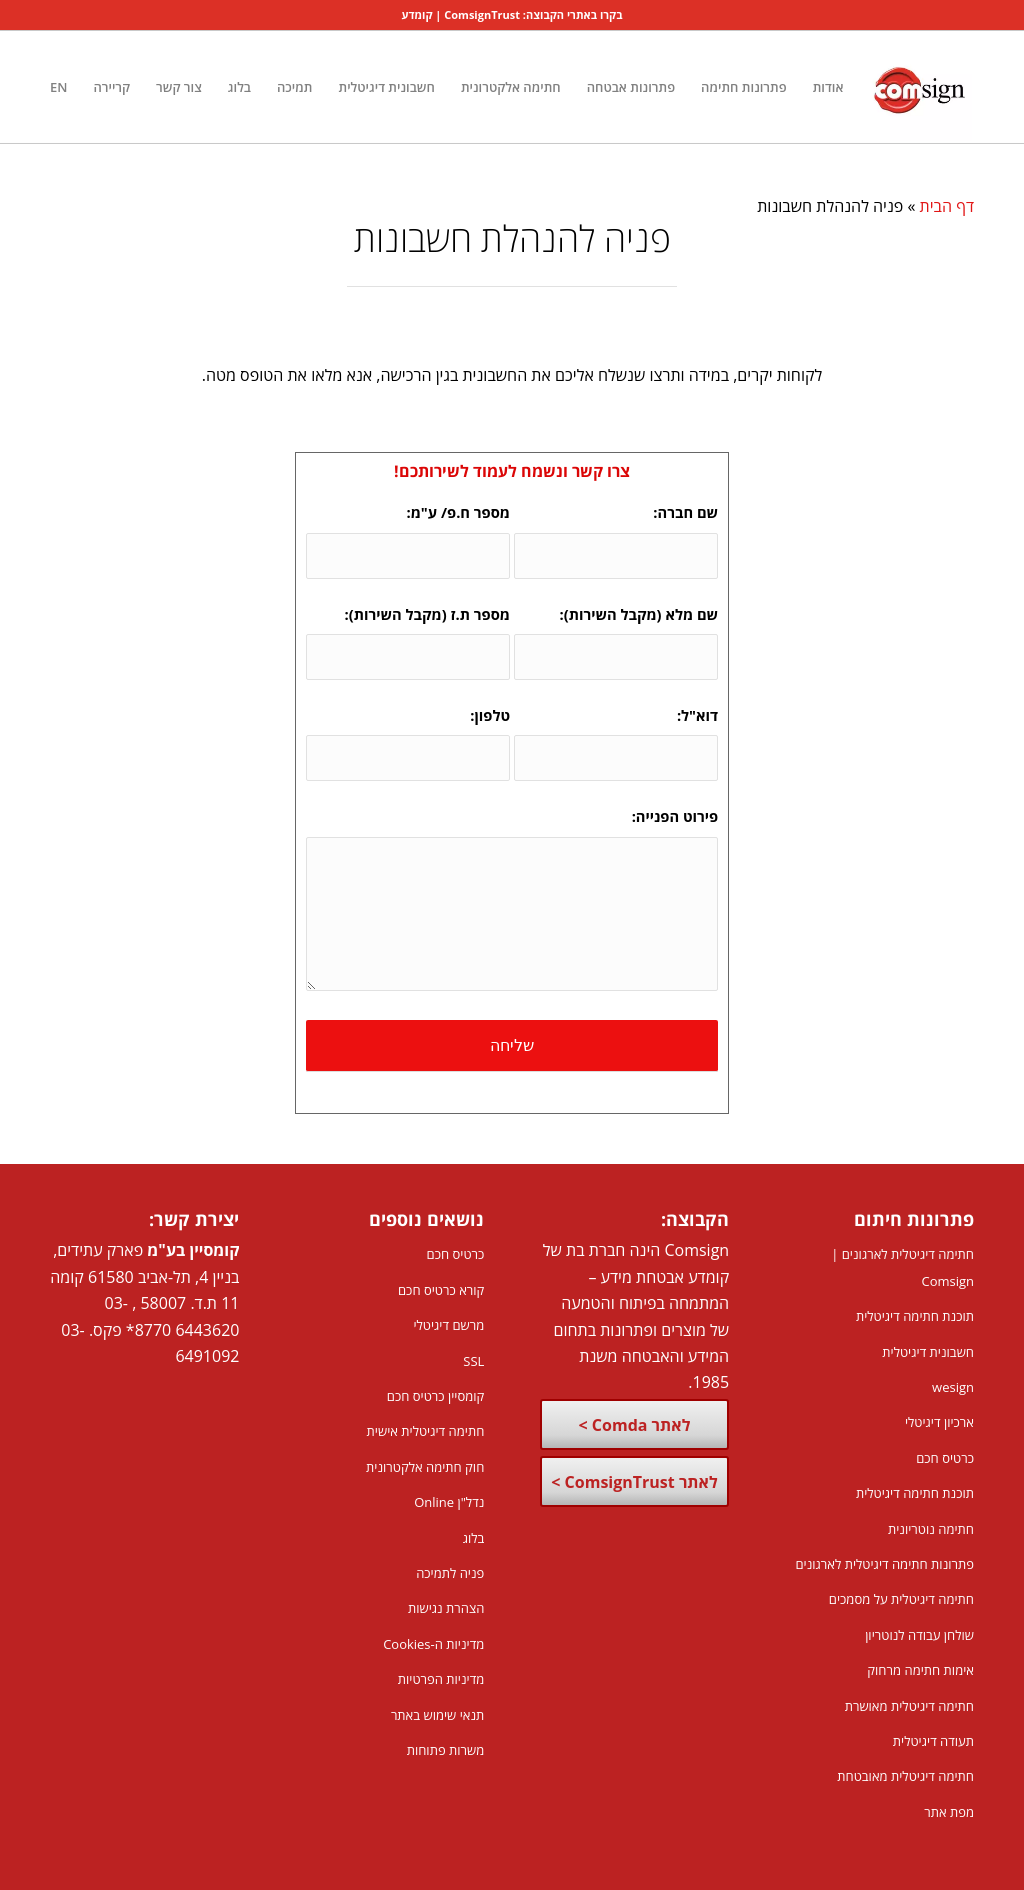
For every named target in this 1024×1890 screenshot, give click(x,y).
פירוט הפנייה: (675, 816)
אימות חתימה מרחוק (920, 1670)
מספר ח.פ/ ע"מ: (452, 512)
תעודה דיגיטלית (933, 1741)
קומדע (417, 14)
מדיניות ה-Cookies (433, 1644)
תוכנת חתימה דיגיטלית (915, 1316)
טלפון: (484, 715)
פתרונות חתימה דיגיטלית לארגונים (884, 1564)
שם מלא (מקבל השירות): (633, 614)
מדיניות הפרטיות (441, 1679)
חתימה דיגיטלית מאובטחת (905, 1776)
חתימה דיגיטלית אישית (426, 1431)
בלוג (474, 1538)
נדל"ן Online (449, 1502)
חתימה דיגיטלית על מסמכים (901, 1599)
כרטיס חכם (945, 1458)
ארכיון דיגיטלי (939, 1422)
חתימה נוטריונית (931, 1529)
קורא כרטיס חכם (441, 1290)
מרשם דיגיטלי (448, 1325)
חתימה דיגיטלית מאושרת (909, 1706)
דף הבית (947, 206)
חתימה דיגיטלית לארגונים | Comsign (902, 1267)
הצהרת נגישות (446, 1608)
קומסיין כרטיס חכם (436, 1396)
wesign (953, 1387)
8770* (148, 1330)
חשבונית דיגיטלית (928, 1352)
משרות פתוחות (446, 1750)
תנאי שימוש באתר (437, 1715)
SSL (473, 1361)
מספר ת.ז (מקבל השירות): (421, 614)
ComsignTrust (482, 14)
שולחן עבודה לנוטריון (919, 1635)
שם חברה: (679, 512)
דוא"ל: (691, 715)
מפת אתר (949, 1812)
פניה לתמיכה (450, 1573)
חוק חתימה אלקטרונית (425, 1467)
